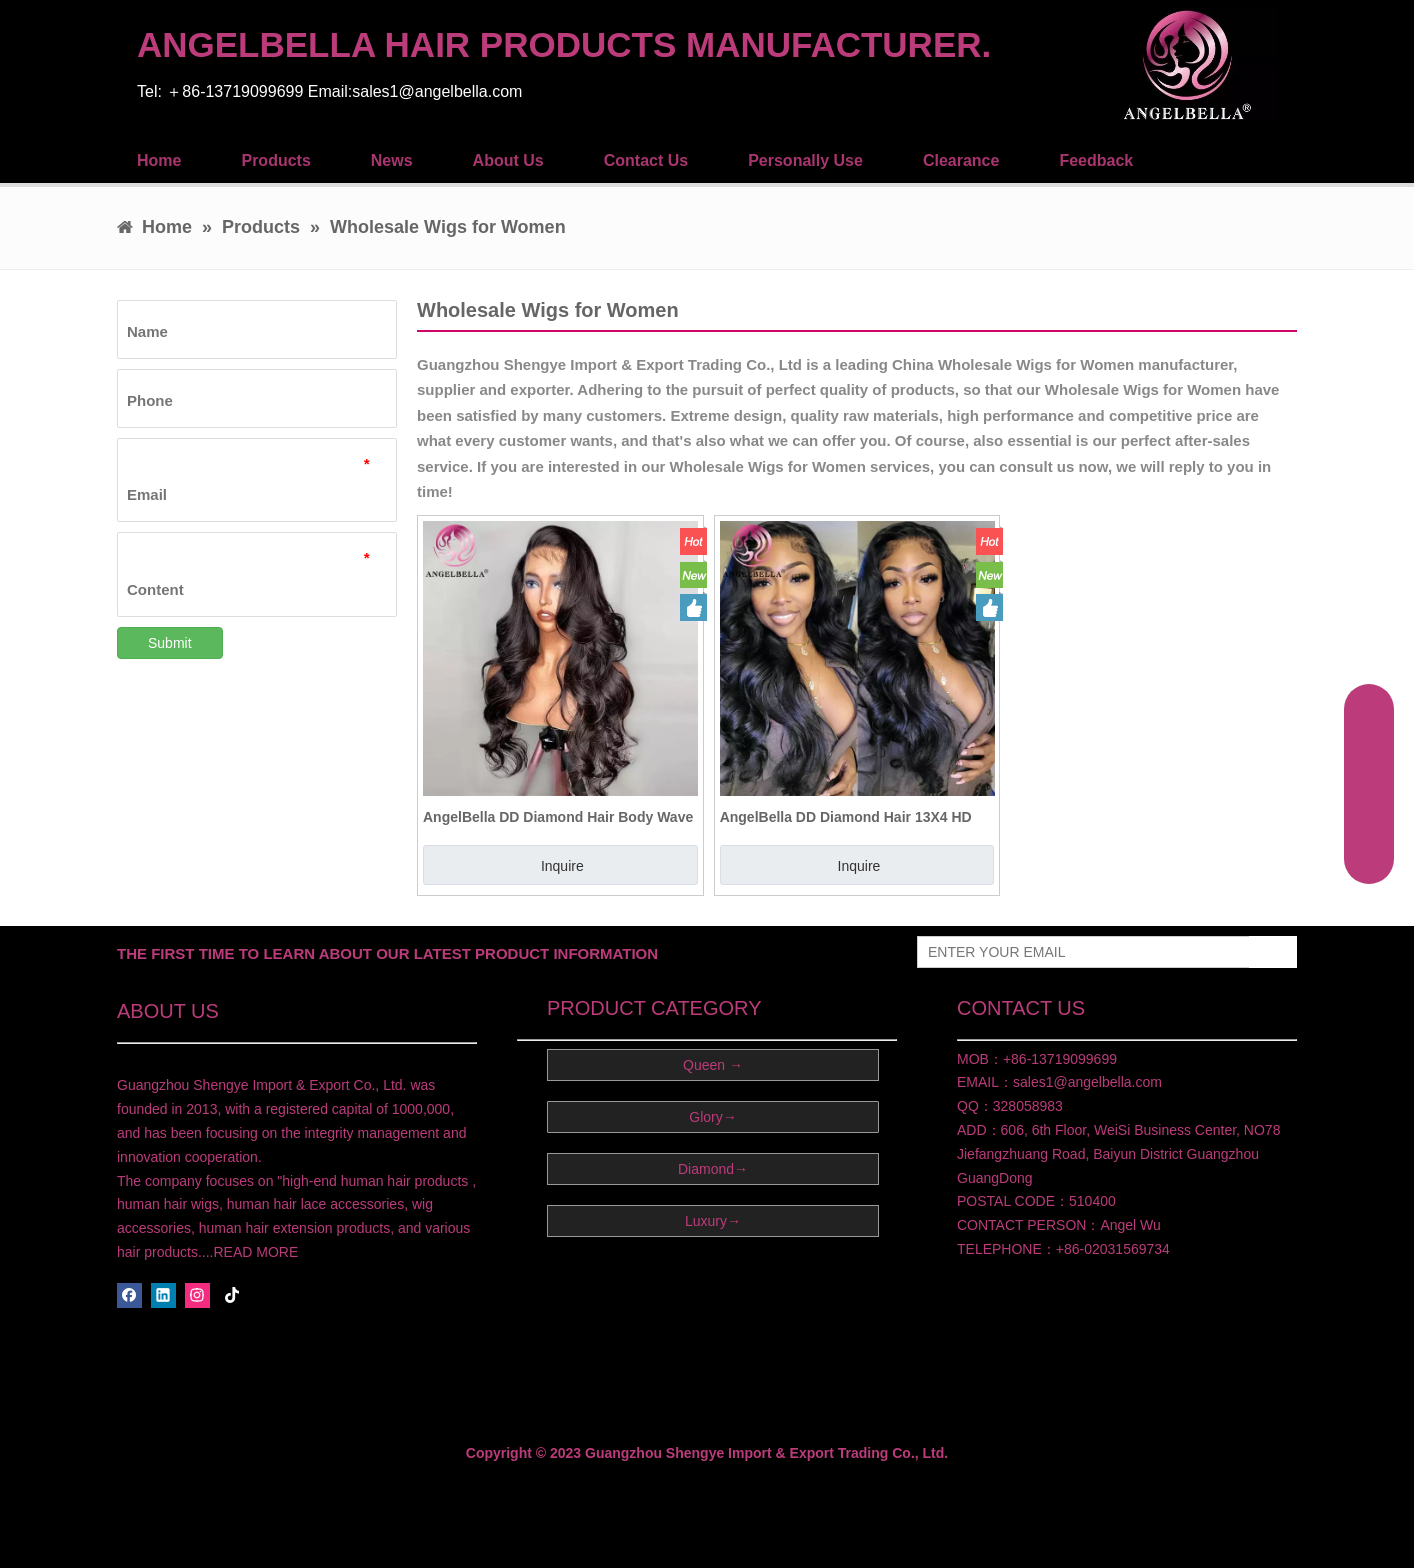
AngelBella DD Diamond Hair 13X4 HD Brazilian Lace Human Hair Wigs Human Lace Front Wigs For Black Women (852, 817)
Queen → (713, 1065)
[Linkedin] (163, 1295)
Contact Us (646, 160)
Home (159, 160)
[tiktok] (232, 1295)
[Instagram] (197, 1295)
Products (275, 160)
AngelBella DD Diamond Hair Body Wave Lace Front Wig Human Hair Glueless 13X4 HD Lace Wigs (558, 817)
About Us (508, 160)
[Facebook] (129, 1295)
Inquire (562, 866)
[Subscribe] (1273, 952)
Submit (170, 643)
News (392, 160)
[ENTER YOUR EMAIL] (1079, 952)
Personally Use (805, 160)
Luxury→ (713, 1221)
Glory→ (712, 1117)
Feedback (1096, 160)
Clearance (961, 160)
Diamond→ (713, 1169)
